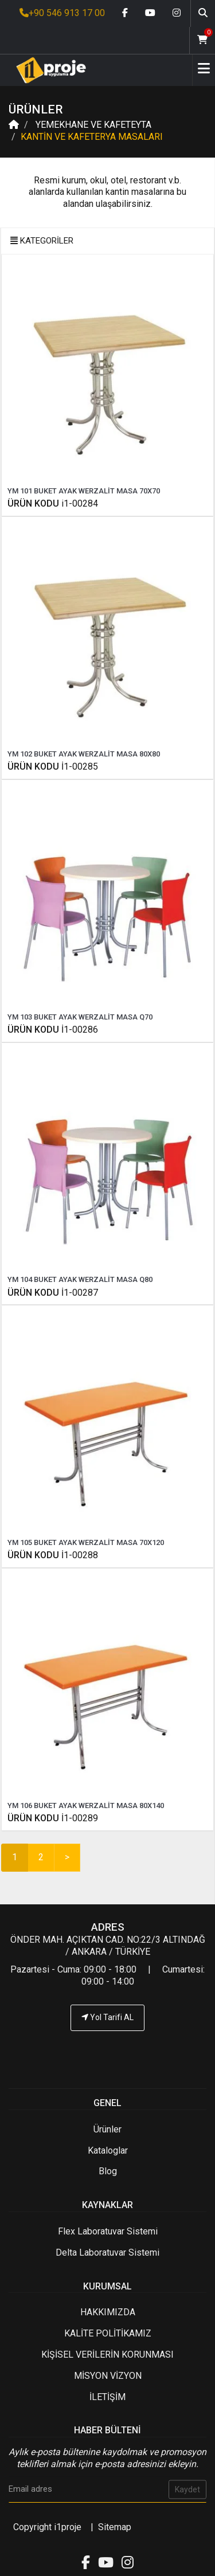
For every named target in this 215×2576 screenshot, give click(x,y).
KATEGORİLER (41, 241)
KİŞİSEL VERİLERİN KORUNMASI (107, 2354)
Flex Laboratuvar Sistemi (108, 2231)
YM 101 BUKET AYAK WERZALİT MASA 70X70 (83, 491)
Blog (108, 2171)
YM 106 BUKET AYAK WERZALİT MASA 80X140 (85, 1805)
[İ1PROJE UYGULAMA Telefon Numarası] (107, 2052)
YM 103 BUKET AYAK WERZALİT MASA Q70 (80, 1017)
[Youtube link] (150, 13)
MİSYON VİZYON (108, 2375)
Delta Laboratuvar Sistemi (107, 2252)
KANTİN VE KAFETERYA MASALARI (92, 136)
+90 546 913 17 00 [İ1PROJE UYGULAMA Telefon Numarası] (62, 12)
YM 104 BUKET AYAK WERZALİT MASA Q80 (80, 1279)
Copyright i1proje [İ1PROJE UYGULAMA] (47, 2527)
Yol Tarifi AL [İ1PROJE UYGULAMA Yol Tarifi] (107, 2017)
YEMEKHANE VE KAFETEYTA (92, 124)
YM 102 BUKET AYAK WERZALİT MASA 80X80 (83, 754)
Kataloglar (108, 2150)
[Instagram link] (176, 13)
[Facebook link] (125, 13)
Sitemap (114, 2527)
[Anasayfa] (47, 70)
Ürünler (107, 2129)
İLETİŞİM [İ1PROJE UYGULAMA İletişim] (107, 2396)
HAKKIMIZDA (107, 2312)
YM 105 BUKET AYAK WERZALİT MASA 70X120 (85, 1542)
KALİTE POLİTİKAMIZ (107, 2333)
